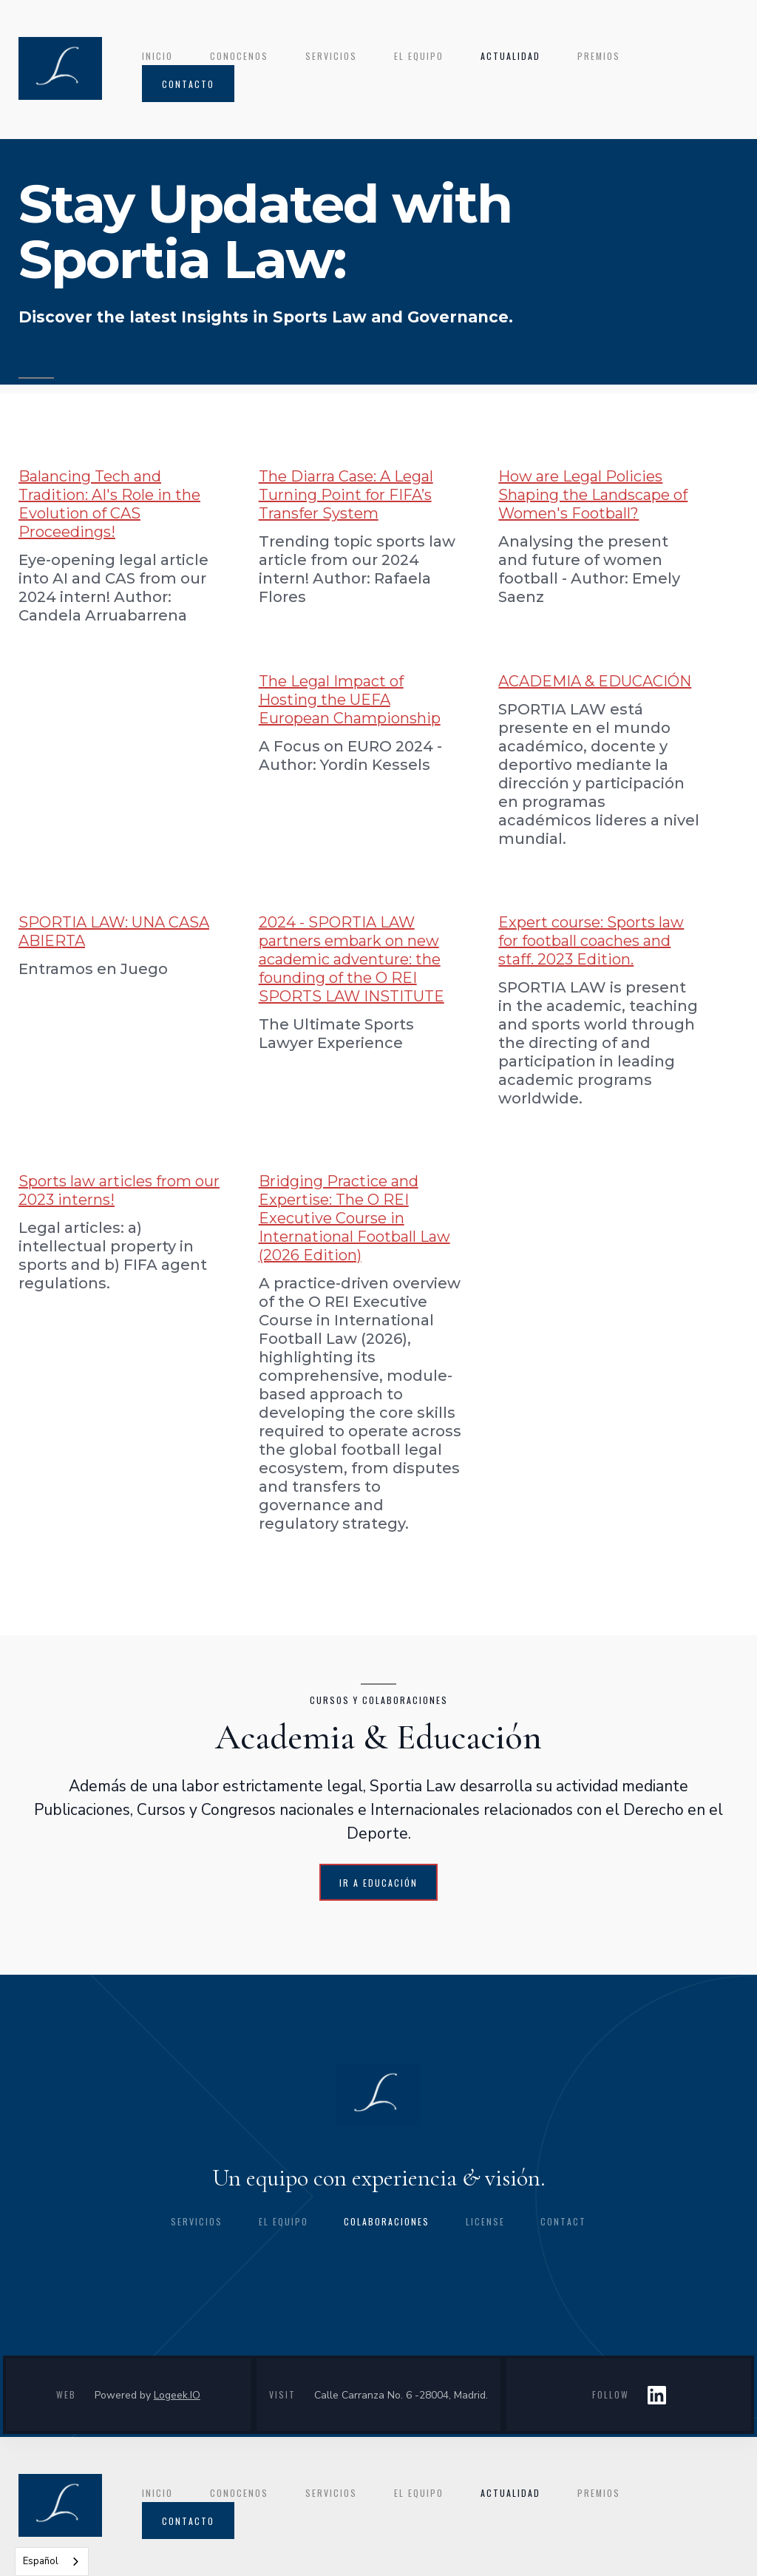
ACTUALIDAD (510, 56)
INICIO (157, 56)
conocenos (239, 56)
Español (40, 2561)
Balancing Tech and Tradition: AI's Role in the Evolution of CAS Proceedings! (109, 504)
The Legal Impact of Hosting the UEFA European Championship (350, 699)
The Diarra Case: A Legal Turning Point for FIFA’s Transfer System (346, 494)
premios (598, 56)
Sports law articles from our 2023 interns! (119, 1190)
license (485, 2221)
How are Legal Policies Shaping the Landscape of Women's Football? (593, 494)
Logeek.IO (177, 2395)
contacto (188, 84)
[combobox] (52, 2561)
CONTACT (563, 2221)
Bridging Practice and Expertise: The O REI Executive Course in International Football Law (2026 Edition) (354, 1218)
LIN (657, 2395)
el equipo (419, 56)
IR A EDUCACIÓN (378, 1882)
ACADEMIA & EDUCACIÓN (594, 681)
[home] (60, 68)
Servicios (197, 2221)
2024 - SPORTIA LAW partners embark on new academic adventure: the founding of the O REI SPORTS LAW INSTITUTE (351, 959)
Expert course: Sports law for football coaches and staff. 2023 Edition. (591, 940)
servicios (331, 56)
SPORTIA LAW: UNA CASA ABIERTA (113, 931)
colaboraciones (387, 2221)
